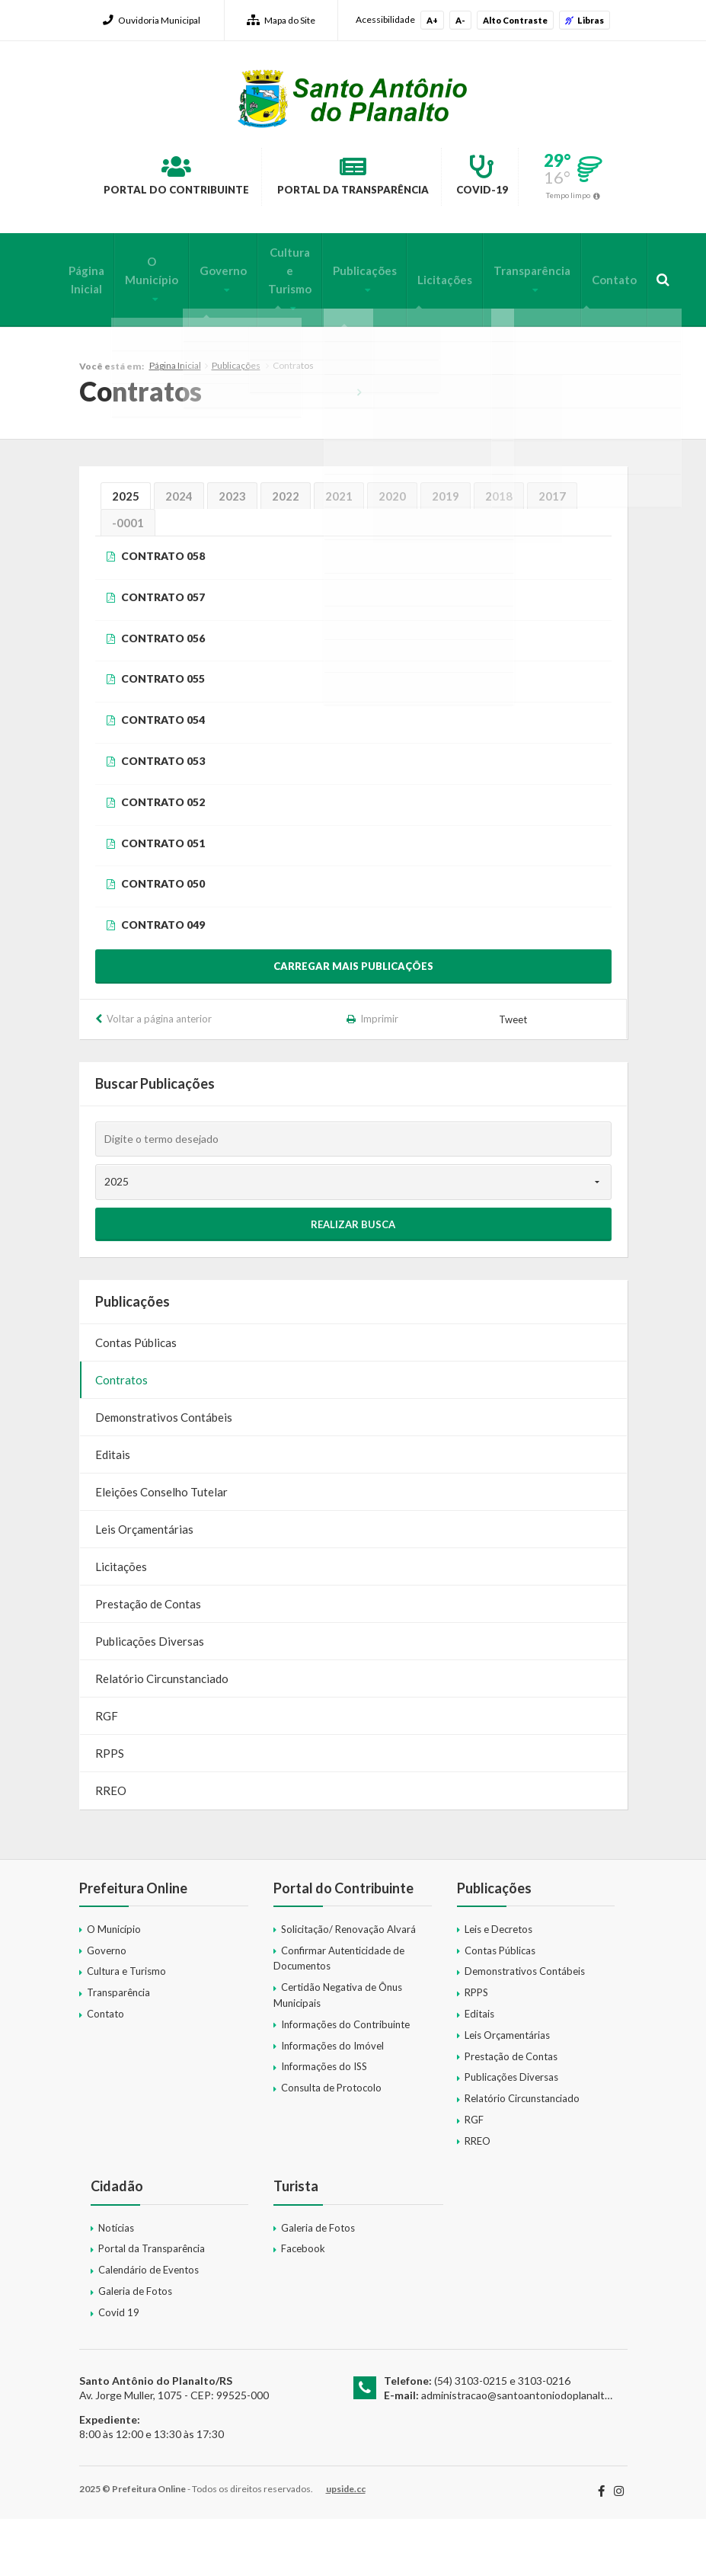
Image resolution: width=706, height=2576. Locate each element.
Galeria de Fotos (135, 2348)
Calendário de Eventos (148, 2327)
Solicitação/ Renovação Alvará (348, 1985)
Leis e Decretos (498, 1985)
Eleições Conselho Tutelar (161, 1548)
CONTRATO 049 (163, 981)
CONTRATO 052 (163, 858)
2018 (499, 553)
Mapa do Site (281, 20)
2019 (445, 553)
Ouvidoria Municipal (151, 20)
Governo (214, 327)
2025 (125, 553)
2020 (392, 553)
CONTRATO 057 (163, 654)
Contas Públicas (136, 1399)
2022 (285, 553)
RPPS (109, 1809)
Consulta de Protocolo (331, 2145)
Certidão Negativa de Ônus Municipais (337, 2052)
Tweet (514, 1076)
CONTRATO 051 (163, 899)
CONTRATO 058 (163, 612)
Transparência (506, 327)
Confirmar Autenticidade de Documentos (338, 2015)
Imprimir (379, 1075)
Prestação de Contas (148, 1660)
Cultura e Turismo (277, 327)
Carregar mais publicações (353, 1022)
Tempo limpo (359, 253)
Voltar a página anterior (159, 1075)
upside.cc (346, 2546)
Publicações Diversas (149, 1697)
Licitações (423, 336)
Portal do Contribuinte (180, 178)
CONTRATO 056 (163, 694)
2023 (232, 553)
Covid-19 (553, 178)
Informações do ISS (324, 2123)
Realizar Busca (353, 1281)
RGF (106, 1772)
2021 (339, 553)
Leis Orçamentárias (144, 1585)
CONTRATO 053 (163, 817)
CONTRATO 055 (163, 735)
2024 (179, 553)
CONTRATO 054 (163, 776)
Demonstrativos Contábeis (163, 1473)
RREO (110, 1847)
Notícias (116, 2284)
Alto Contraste (515, 20)
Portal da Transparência (392, 178)
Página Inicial (86, 336)
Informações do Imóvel (332, 2102)
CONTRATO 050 (163, 940)
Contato (583, 336)
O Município (147, 327)
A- (460, 20)
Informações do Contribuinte (345, 2081)
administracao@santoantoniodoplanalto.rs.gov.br (537, 2452)
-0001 (128, 580)
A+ (432, 20)
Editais (112, 1511)
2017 (552, 553)
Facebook (303, 2305)
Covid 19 (118, 2369)
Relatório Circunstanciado (161, 1735)
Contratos (121, 1436)
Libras (584, 20)
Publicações (347, 327)
